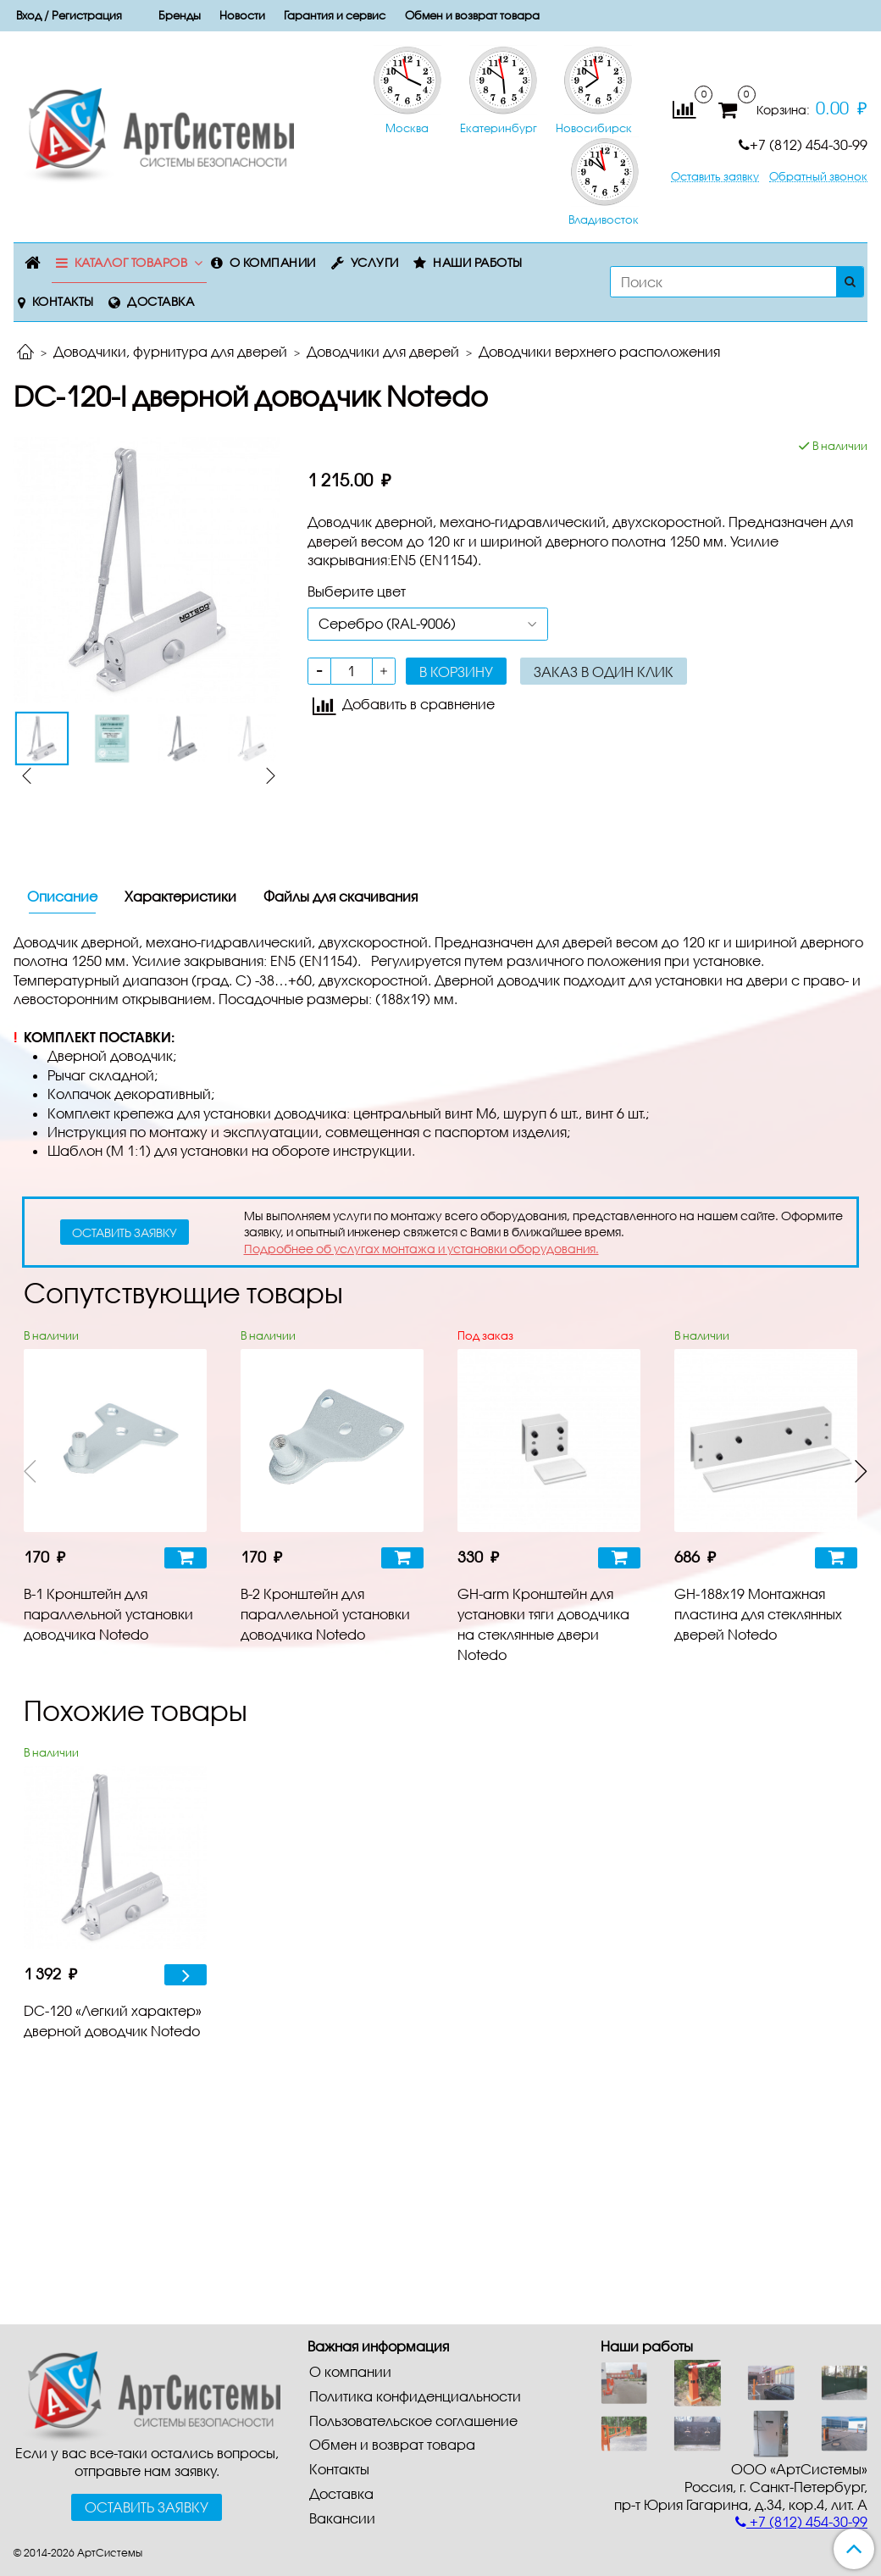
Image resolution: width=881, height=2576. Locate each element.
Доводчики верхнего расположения (599, 351)
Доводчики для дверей (383, 351)
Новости (242, 15)
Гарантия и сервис (334, 15)
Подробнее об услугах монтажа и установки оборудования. (421, 1248)
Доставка (160, 301)
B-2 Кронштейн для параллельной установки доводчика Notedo (325, 1613)
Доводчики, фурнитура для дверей (170, 351)
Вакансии (342, 2518)
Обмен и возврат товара (472, 15)
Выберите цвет (357, 591)
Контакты (63, 301)
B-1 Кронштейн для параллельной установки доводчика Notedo (108, 1613)
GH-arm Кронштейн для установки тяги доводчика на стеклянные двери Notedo (543, 1624)
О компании (273, 262)
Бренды (179, 15)
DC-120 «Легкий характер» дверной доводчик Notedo (113, 2020)
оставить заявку (124, 1232)
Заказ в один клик (603, 671)
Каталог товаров (131, 262)
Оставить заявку (715, 176)
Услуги (375, 262)
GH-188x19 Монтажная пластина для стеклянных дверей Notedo (758, 1613)
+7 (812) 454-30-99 (803, 144)
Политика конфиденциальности (415, 2396)
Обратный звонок (818, 176)
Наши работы (478, 262)
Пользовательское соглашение (413, 2420)
